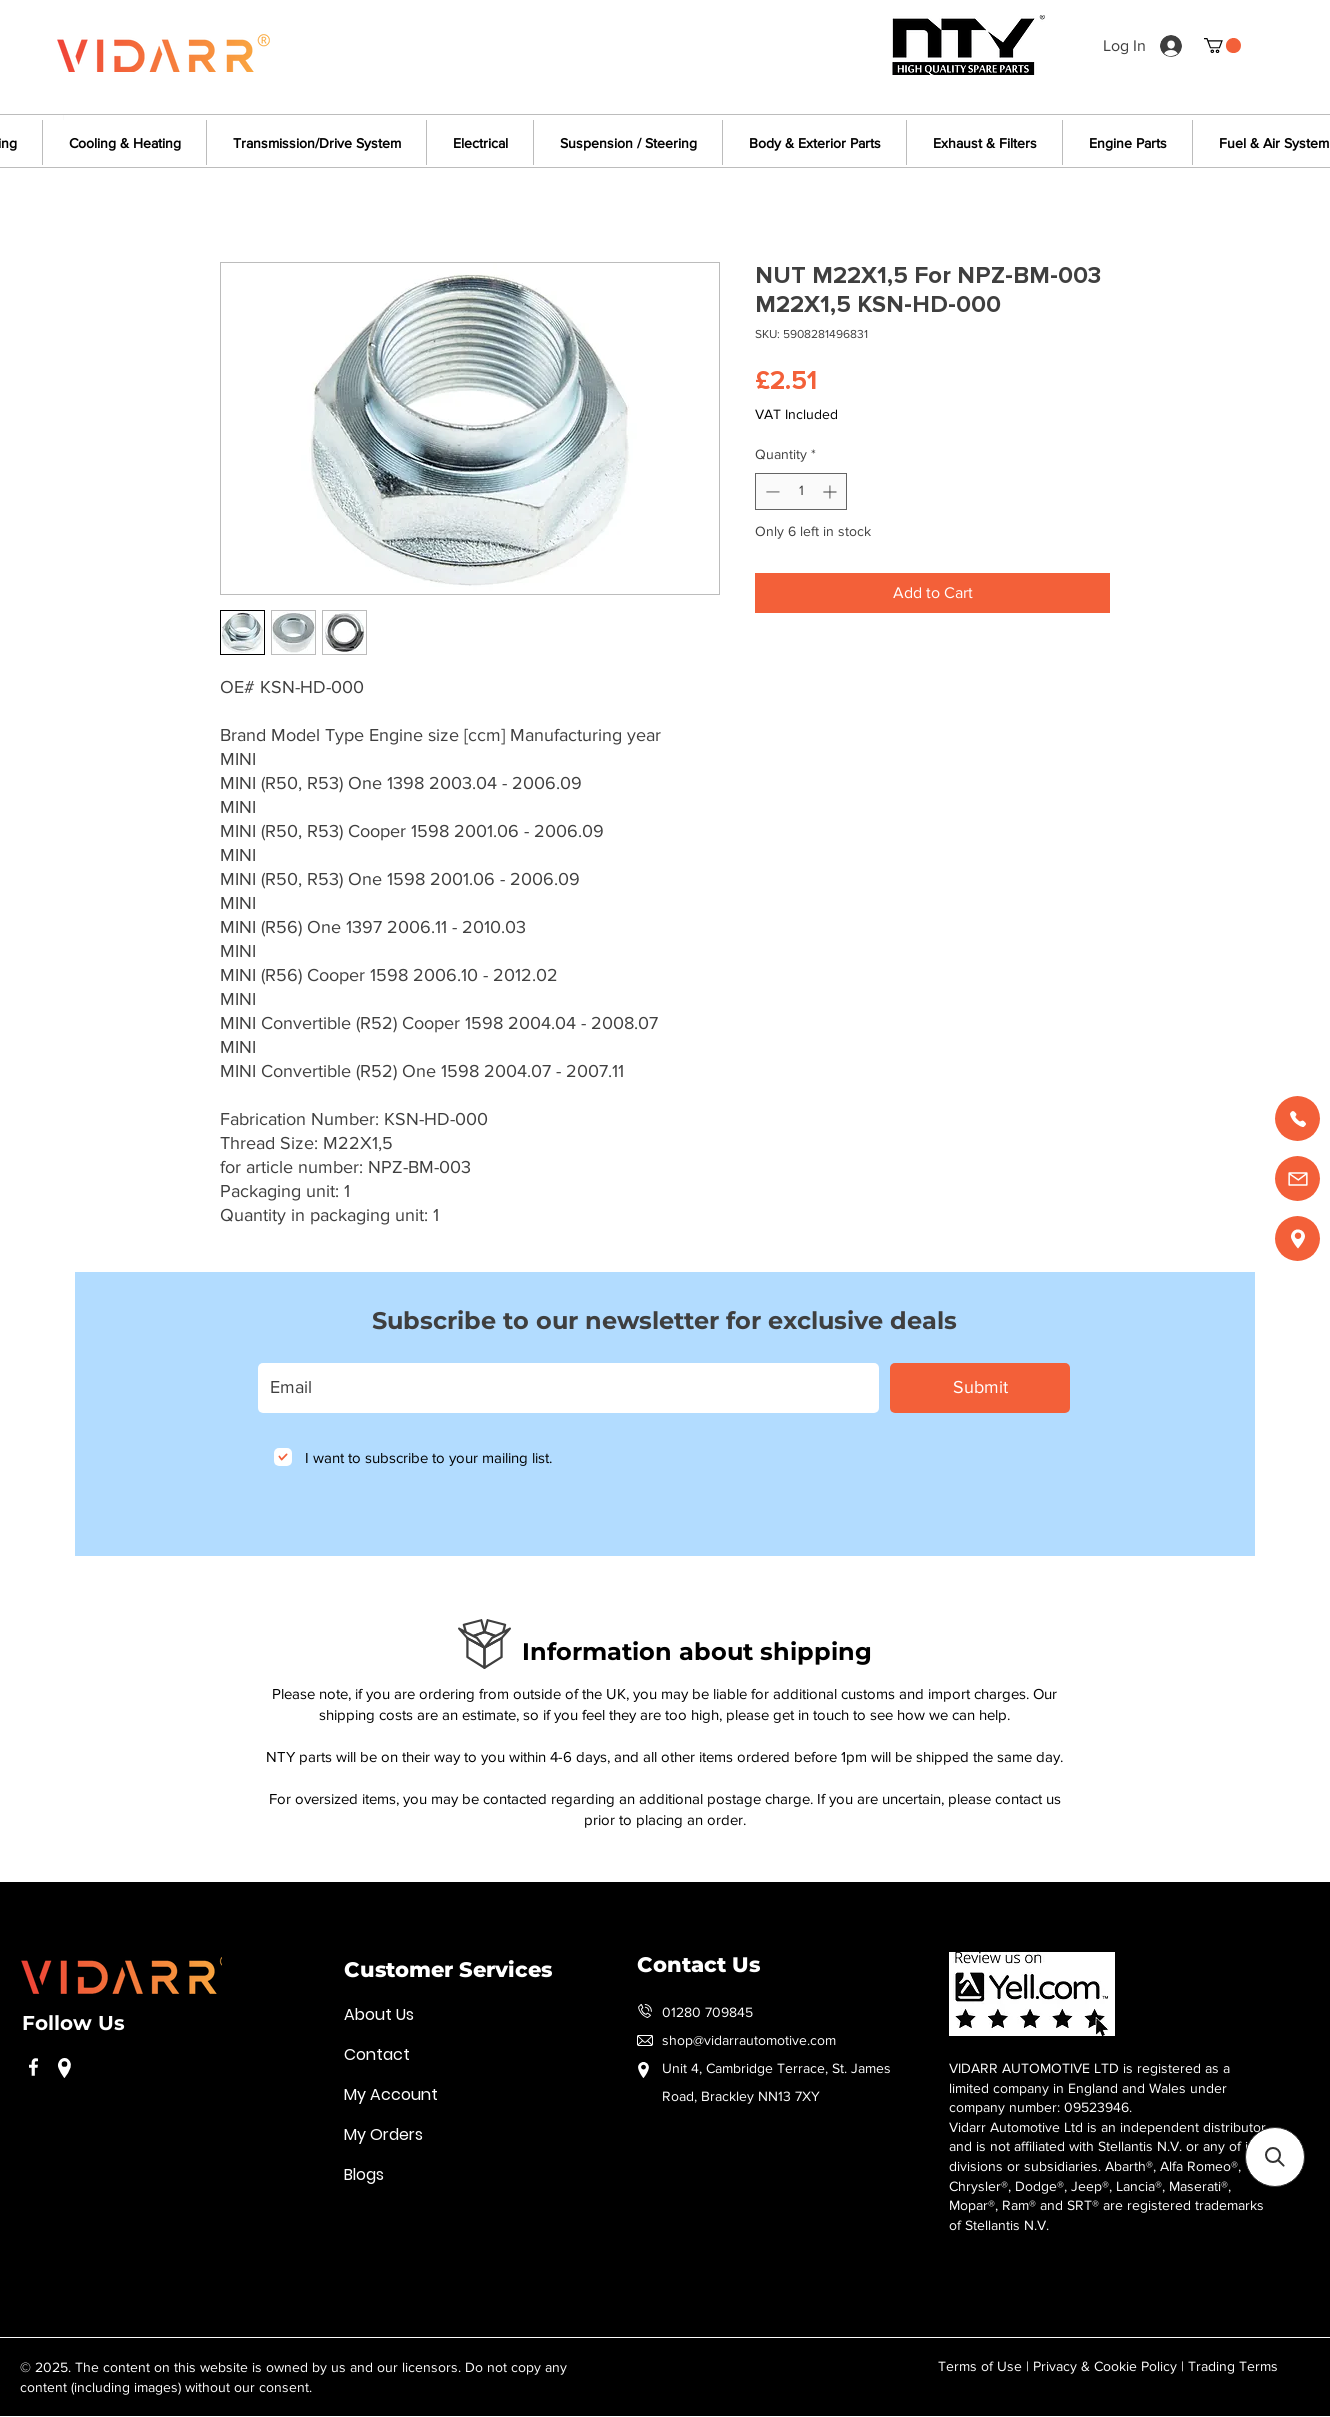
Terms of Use (980, 2366)
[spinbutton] (801, 491)
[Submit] (980, 1388)
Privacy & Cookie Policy (1105, 2366)
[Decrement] (770, 491)
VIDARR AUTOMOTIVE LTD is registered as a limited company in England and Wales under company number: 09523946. (1089, 2087)
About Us (379, 2014)
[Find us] (1297, 1238)
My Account (391, 2094)
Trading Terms (1233, 2366)
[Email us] (1297, 1178)
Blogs (364, 2174)
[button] (1222, 45)
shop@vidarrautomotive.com (749, 2040)
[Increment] (831, 491)
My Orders (383, 2134)
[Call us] (1297, 1118)
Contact (377, 2054)
